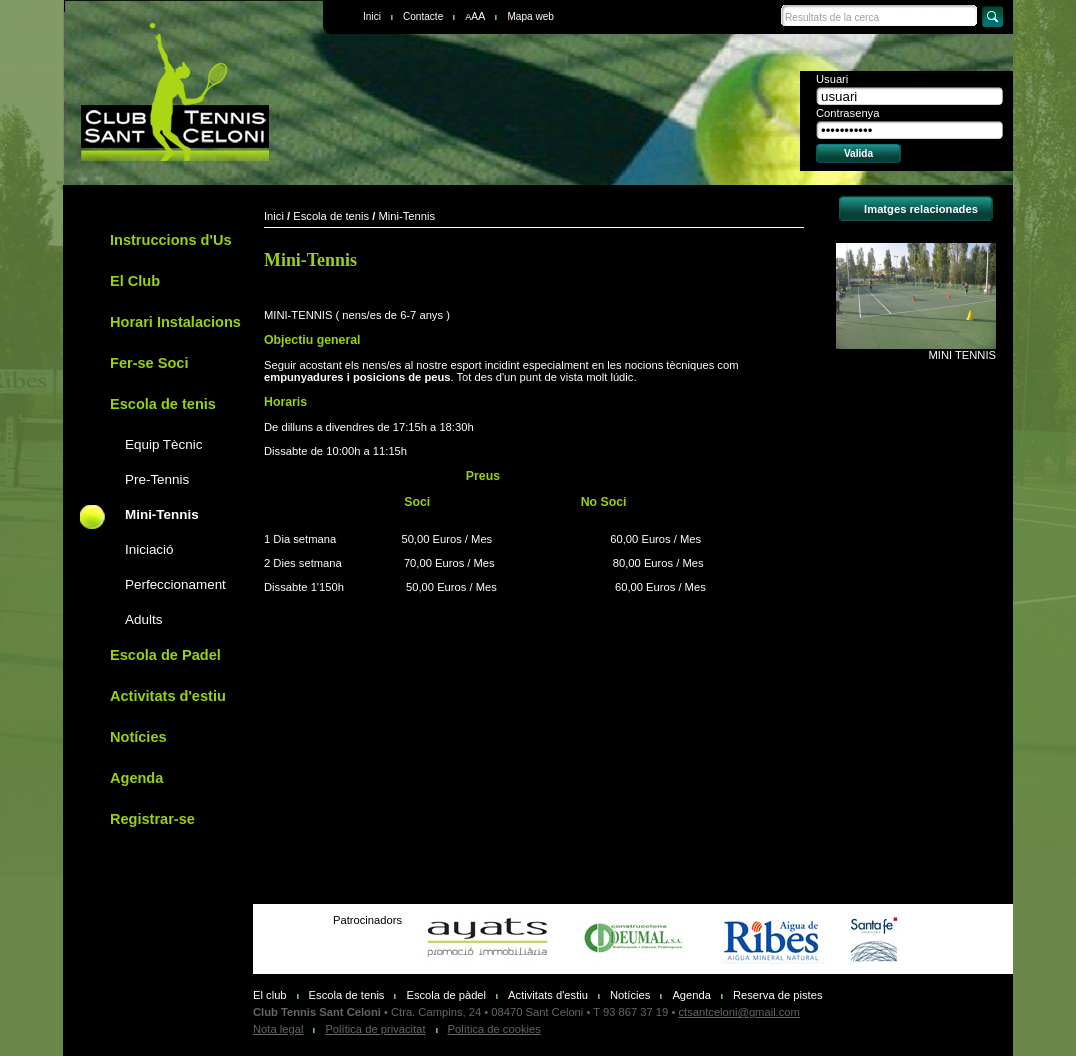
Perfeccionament (175, 584)
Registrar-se (152, 819)
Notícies (138, 737)
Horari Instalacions (175, 322)
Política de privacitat (375, 1029)
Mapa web (530, 16)
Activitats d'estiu (168, 696)
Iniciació (149, 549)
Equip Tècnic (163, 444)
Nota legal (278, 1029)
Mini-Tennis (162, 514)
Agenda (136, 778)
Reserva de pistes (778, 995)
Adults (143, 619)
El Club (135, 281)
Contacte (423, 16)
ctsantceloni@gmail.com (738, 1012)
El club (270, 995)
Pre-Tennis (157, 479)
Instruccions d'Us (170, 240)
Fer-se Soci (149, 363)
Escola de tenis (163, 404)
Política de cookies (494, 1029)
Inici (372, 16)
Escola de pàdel (446, 995)
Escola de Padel (165, 655)
